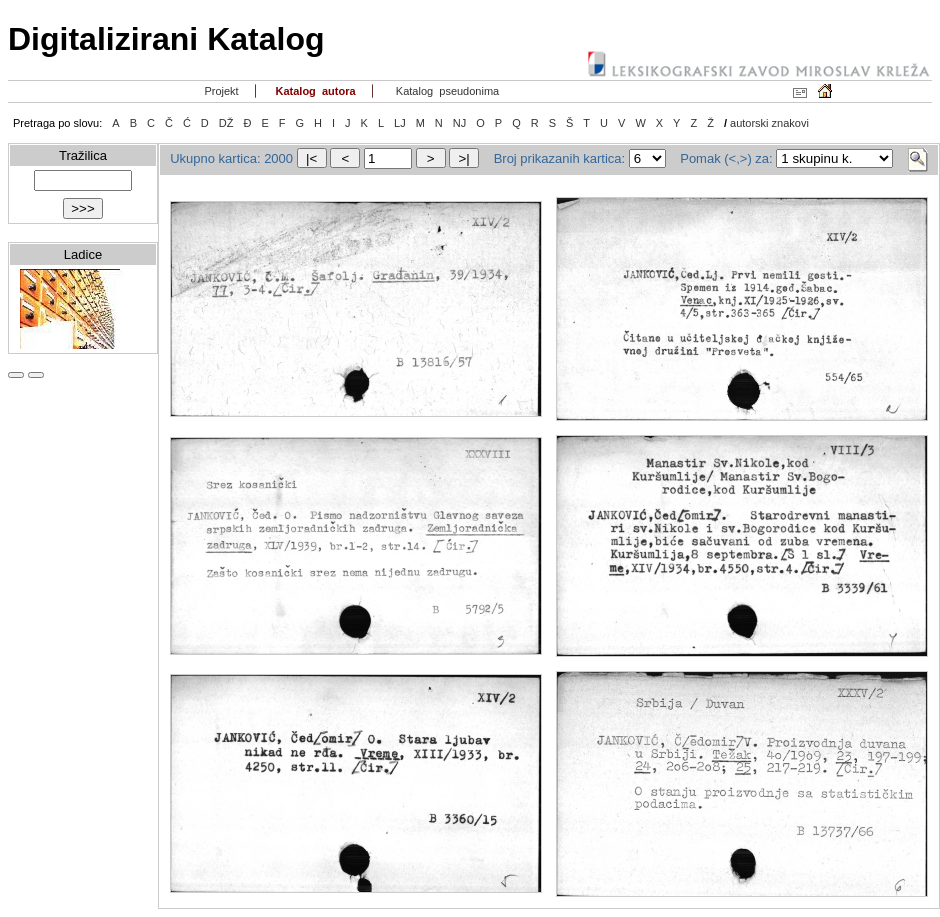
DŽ (226, 123)
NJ (459, 123)
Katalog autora (313, 91)
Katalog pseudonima (446, 91)
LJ (400, 123)
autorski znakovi (769, 123)
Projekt (219, 91)
